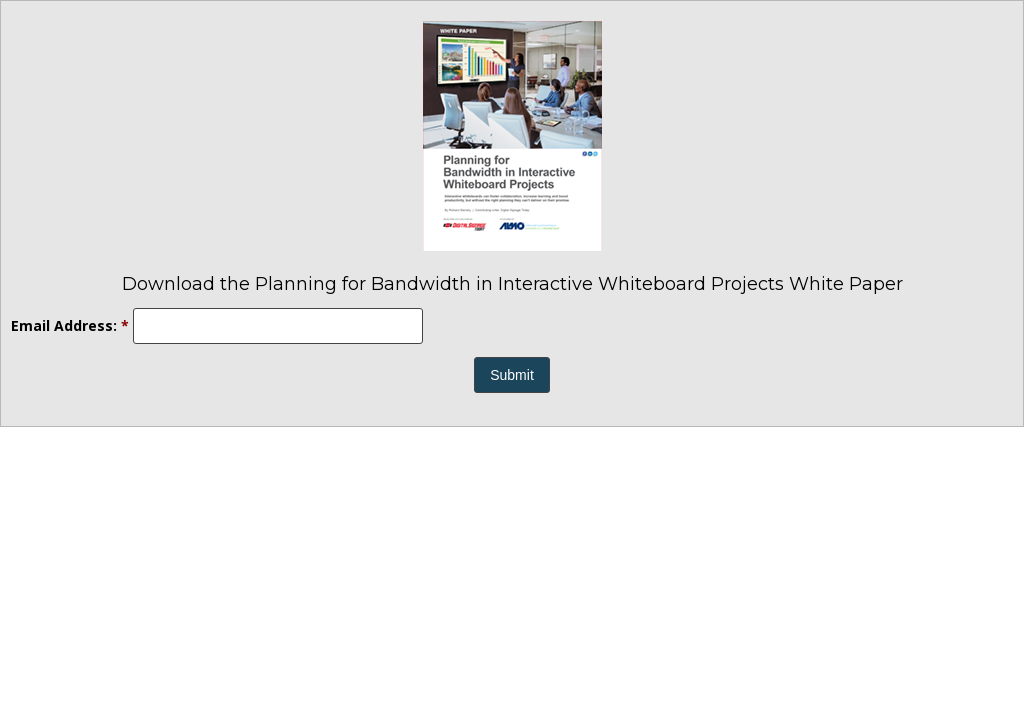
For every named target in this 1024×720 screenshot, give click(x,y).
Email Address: (70, 325)
